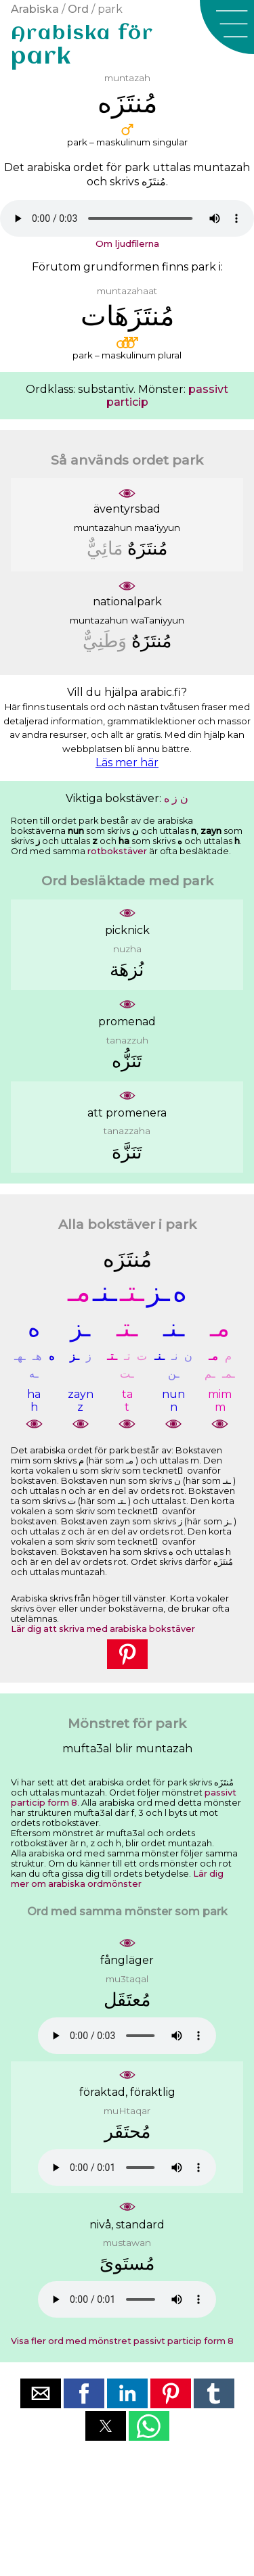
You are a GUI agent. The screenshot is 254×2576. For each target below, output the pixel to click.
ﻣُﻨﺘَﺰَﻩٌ (147, 548)
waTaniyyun (157, 620)
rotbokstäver (117, 851)
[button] (227, 27)
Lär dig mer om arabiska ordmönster (117, 1879)
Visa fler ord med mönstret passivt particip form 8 (122, 2341)
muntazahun (103, 527)
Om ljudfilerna (127, 243)
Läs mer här (127, 762)
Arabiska (35, 9)
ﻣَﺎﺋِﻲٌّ (105, 548)
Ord (78, 9)
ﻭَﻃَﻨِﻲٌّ (105, 641)
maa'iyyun (157, 527)
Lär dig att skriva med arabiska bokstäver (103, 1629)
